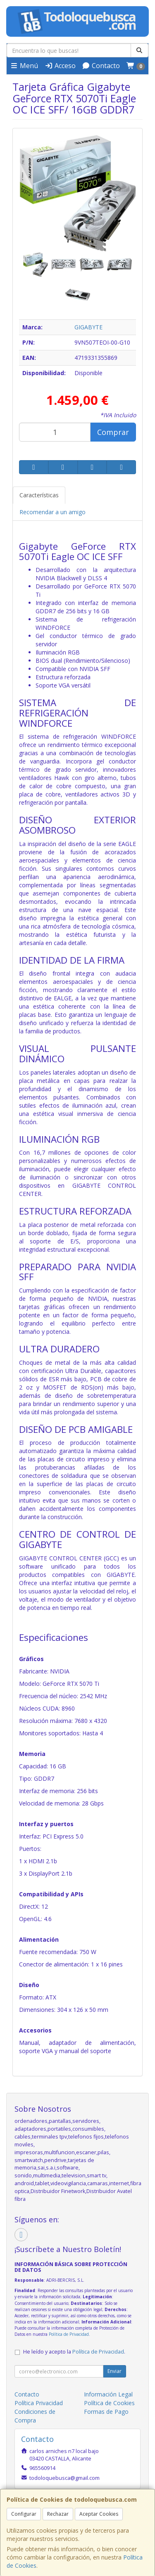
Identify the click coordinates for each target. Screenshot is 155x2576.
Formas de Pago (106, 2411)
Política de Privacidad (69, 2334)
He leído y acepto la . (74, 2351)
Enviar (114, 2371)
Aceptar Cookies (98, 2513)
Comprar (113, 432)
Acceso (60, 65)
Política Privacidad (38, 2403)
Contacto (101, 65)
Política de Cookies (109, 2403)
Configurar (23, 2513)
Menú (24, 65)
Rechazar (58, 2513)
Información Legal (108, 2394)
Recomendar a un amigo (52, 512)
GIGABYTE (88, 327)
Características (39, 495)
